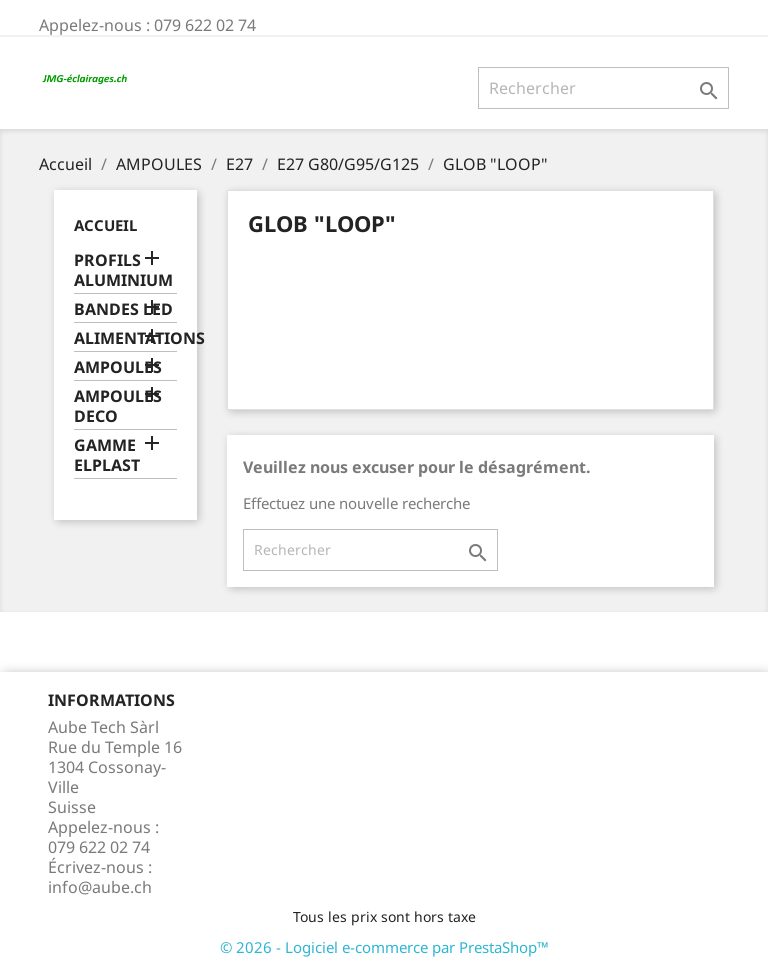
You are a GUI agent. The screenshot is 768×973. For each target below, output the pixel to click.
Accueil (105, 225)
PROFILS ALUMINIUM (123, 270)
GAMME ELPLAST (107, 455)
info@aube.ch (100, 887)
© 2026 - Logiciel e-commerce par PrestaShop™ (384, 947)
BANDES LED (123, 309)
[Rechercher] (603, 88)
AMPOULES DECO (118, 406)
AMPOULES (118, 367)
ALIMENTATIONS (125, 338)
